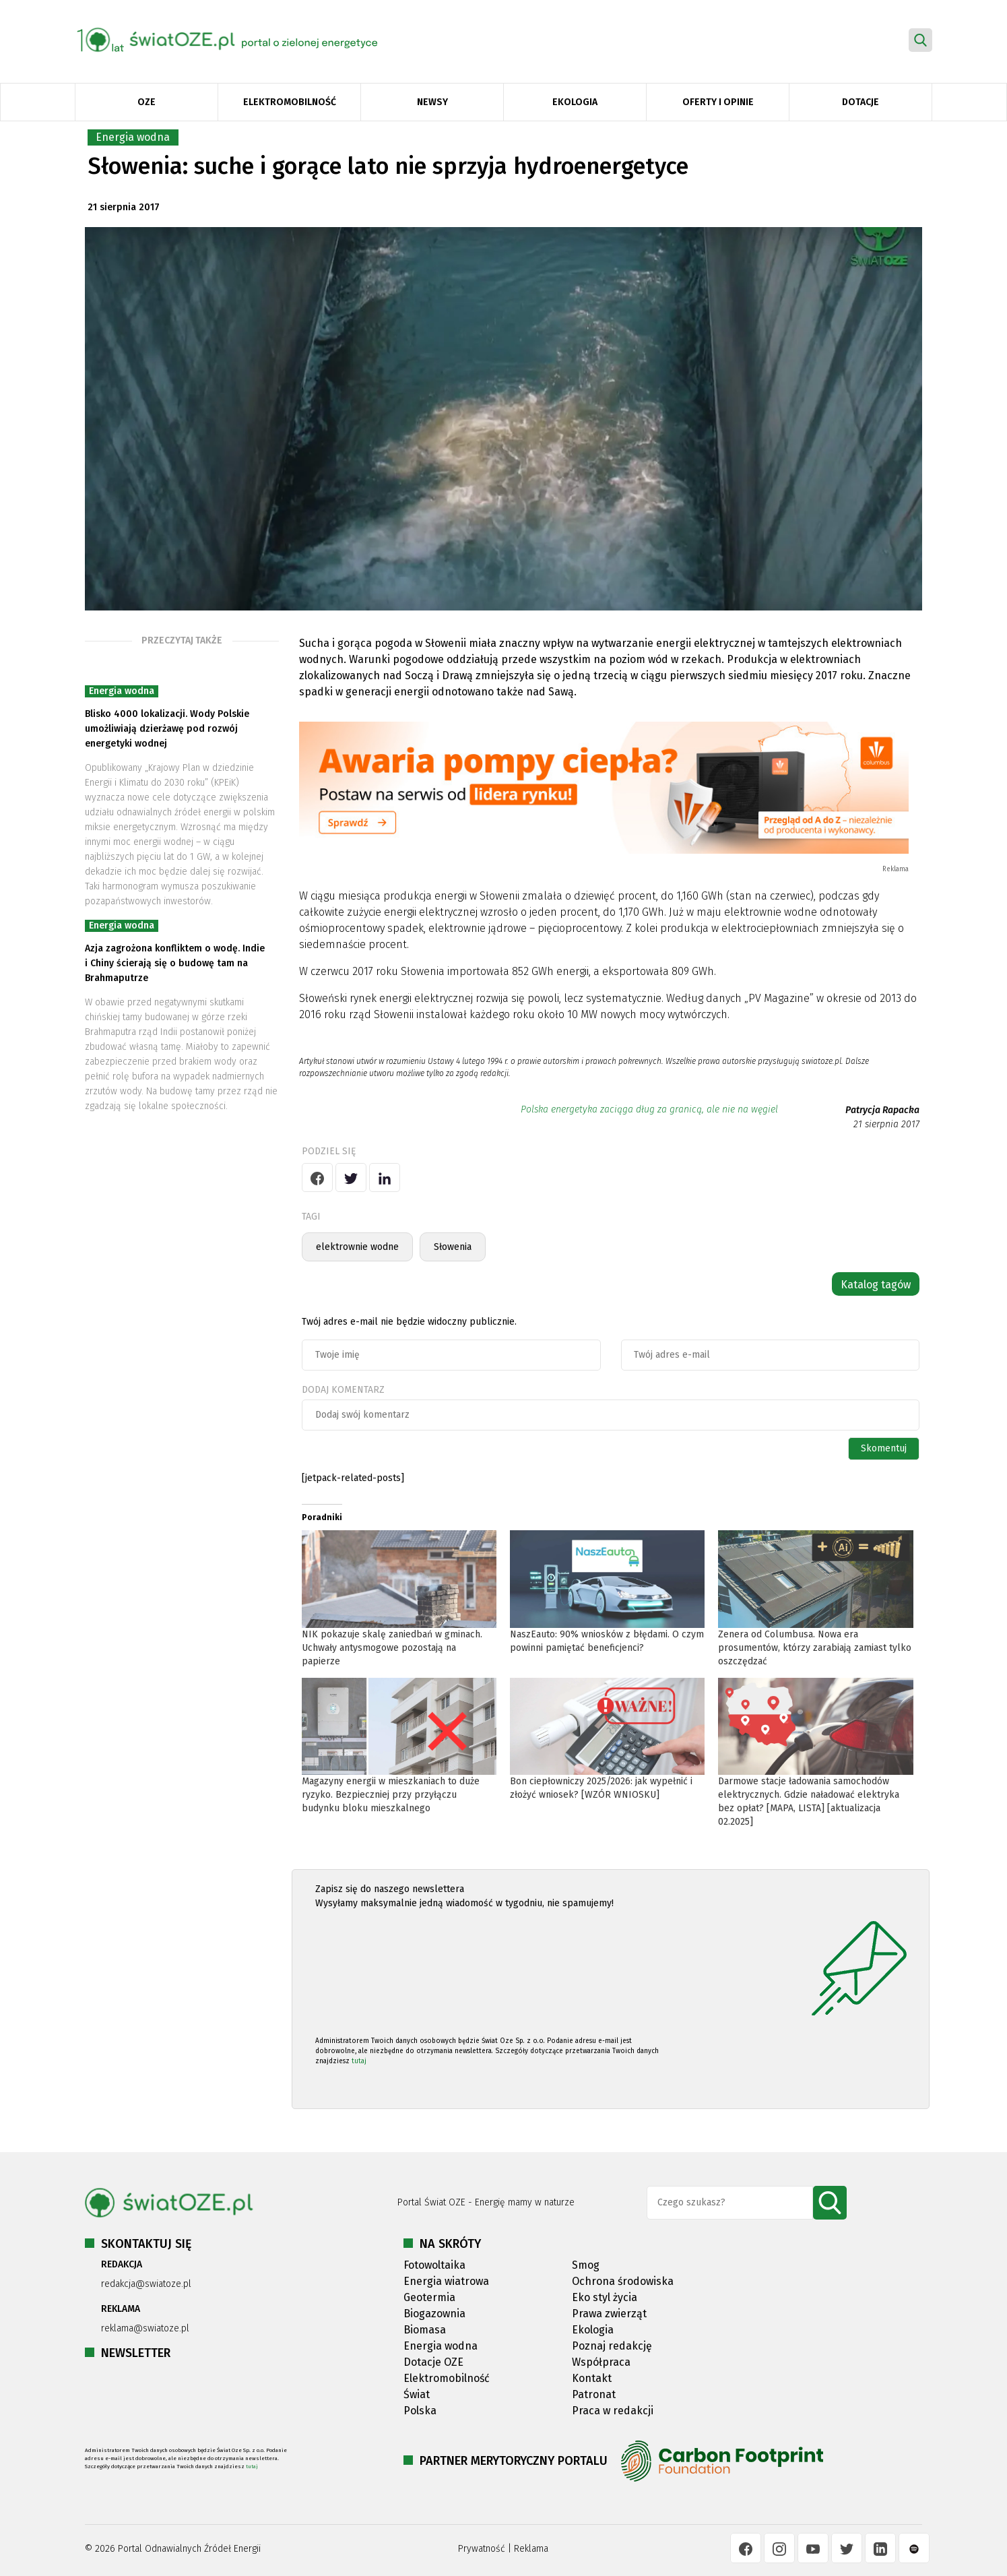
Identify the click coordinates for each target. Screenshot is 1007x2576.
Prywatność (481, 2548)
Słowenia (453, 1247)
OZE (146, 102)
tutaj (359, 2061)
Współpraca (601, 2362)
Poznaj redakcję (612, 2345)
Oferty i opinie (718, 102)
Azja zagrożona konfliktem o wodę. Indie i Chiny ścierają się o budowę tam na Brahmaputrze (175, 963)
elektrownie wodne (357, 1247)
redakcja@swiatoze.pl (146, 2284)
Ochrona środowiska (623, 2281)
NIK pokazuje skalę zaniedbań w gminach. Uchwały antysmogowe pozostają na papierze (392, 1648)
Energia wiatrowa (446, 2281)
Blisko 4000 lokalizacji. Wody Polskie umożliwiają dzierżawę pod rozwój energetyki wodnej (167, 728)
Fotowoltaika (434, 2265)
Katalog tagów (876, 1284)
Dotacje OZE (433, 2362)
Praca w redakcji (612, 2410)
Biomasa (424, 2329)
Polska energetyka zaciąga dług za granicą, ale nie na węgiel (649, 1109)
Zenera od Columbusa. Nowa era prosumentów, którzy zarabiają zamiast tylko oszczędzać (814, 1648)
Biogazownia (434, 2313)
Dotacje (860, 102)
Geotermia (429, 2297)
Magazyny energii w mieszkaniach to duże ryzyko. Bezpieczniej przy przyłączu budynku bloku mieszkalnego (391, 1795)
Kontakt (592, 2378)
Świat (416, 2394)
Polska (419, 2410)
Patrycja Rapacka (882, 1110)
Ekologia (574, 102)
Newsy (432, 102)
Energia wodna (133, 137)
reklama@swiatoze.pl (145, 2328)
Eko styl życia (604, 2297)
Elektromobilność (289, 102)
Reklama (531, 2548)
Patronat (594, 2394)
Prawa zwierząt (609, 2313)
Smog (585, 2265)
